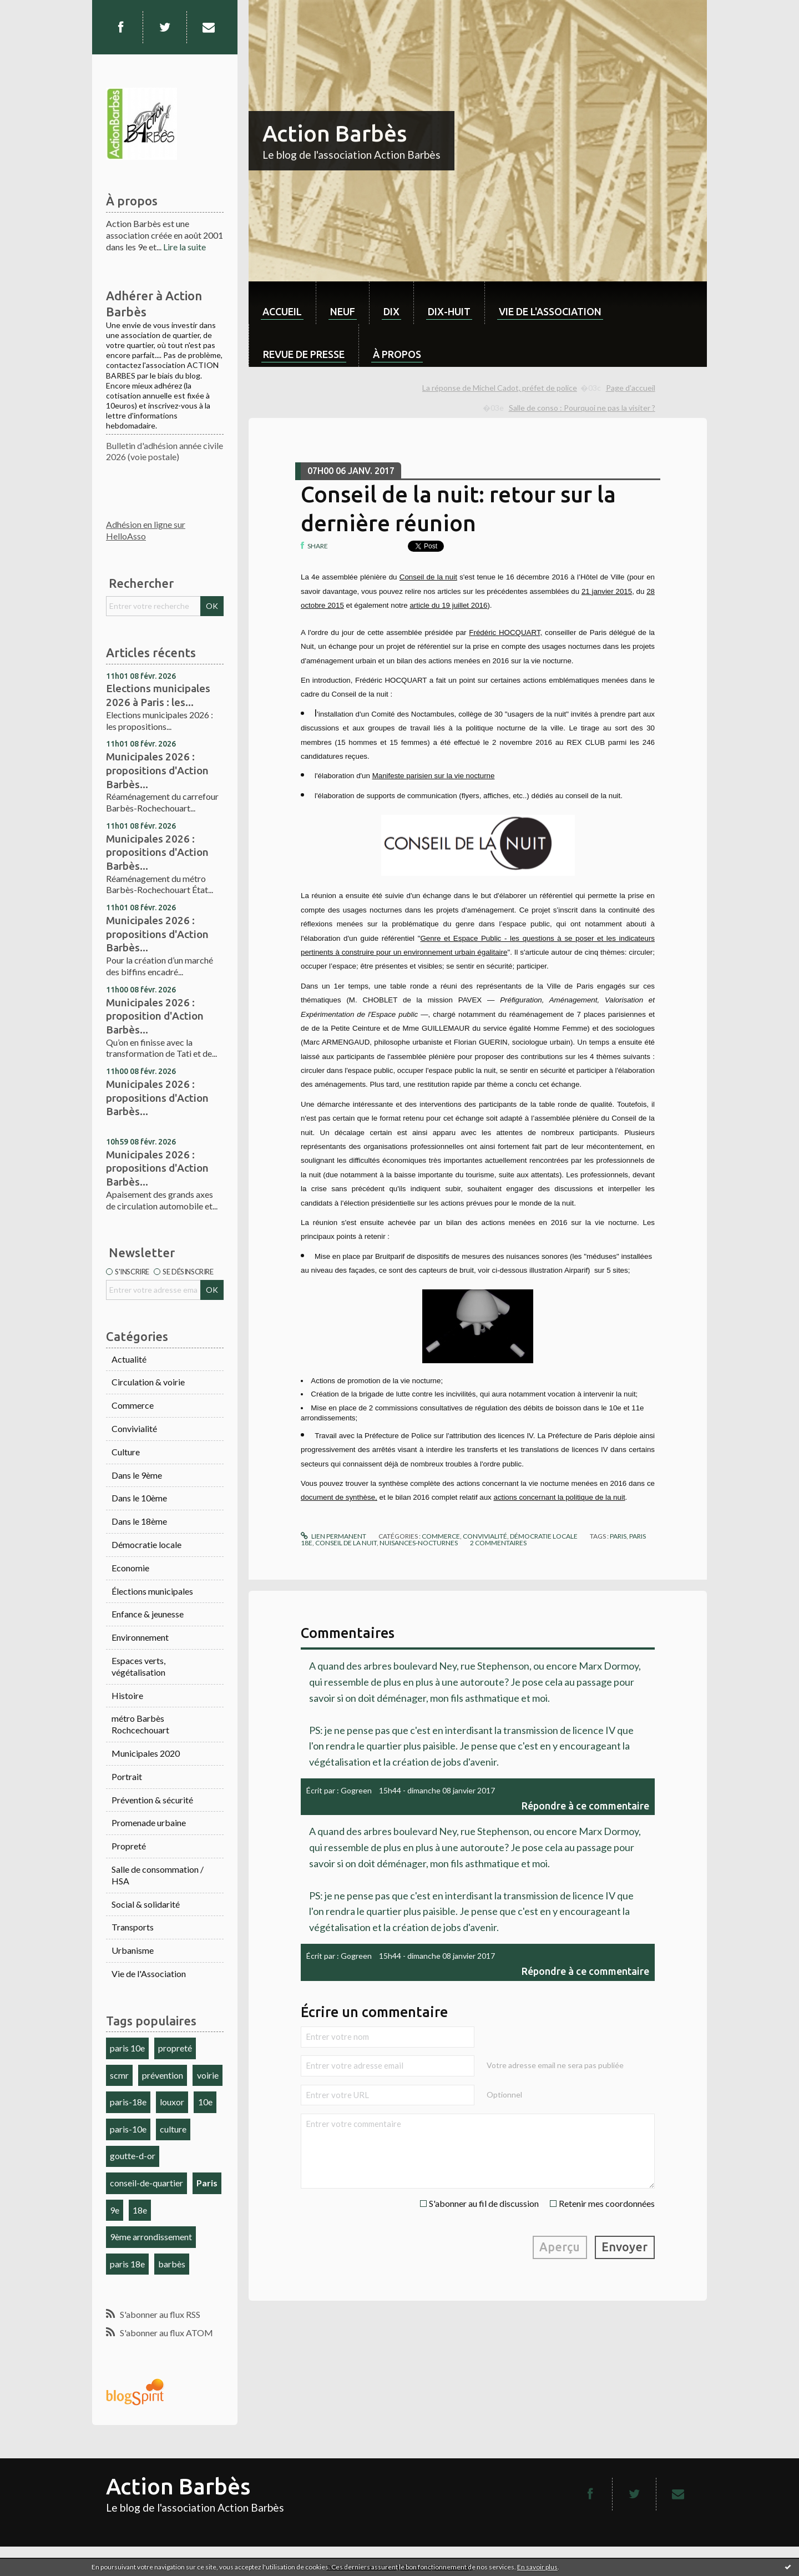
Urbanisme (133, 1950)
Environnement (140, 1637)
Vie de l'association (550, 311)
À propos (397, 354)
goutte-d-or (132, 2155)
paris (618, 1536)
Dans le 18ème (139, 1521)
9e (114, 2210)
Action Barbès (334, 133)
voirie (208, 2075)
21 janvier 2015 (606, 591)
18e (140, 2210)
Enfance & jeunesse (148, 1614)
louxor (172, 2101)
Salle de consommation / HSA (158, 1875)
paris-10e (128, 2129)
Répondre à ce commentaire (585, 1805)
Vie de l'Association (149, 1973)
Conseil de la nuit (428, 577)
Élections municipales (152, 1591)
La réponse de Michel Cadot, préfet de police (499, 387)
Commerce (133, 1405)
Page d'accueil (630, 387)
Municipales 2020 (146, 1753)
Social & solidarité (146, 1904)
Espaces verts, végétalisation (138, 1666)
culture (173, 2129)
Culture (126, 1451)
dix (391, 311)
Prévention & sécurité (152, 1799)
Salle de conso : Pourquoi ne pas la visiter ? (582, 407)
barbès (171, 2264)
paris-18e (128, 2101)
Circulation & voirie (148, 1382)
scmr (119, 2075)
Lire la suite (184, 246)
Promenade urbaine (149, 1822)
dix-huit (449, 311)
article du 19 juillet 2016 (448, 605)
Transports (133, 1927)
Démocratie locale (146, 1544)
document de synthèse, (339, 1497)
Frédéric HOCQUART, (505, 632)
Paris (207, 2182)
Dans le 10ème (139, 1498)
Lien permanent (333, 1536)
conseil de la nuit (346, 1543)
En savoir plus (537, 2567)
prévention (162, 2075)
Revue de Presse (304, 354)
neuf (342, 311)
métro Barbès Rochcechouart (140, 1724)
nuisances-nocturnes (419, 1543)
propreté (175, 2048)
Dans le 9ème (137, 1475)
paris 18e (127, 2264)
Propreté (129, 1846)
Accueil (282, 311)
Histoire (127, 1695)
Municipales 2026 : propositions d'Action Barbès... (157, 770)
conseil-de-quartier (146, 2182)
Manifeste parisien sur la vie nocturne (433, 776)
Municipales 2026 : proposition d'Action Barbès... (155, 1016)
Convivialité (134, 1428)
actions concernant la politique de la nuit (559, 1497)
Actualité (129, 1359)
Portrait (127, 1776)
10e (205, 2101)
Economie (130, 1567)
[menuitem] (282, 302)
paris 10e (127, 2048)
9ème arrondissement (151, 2236)
